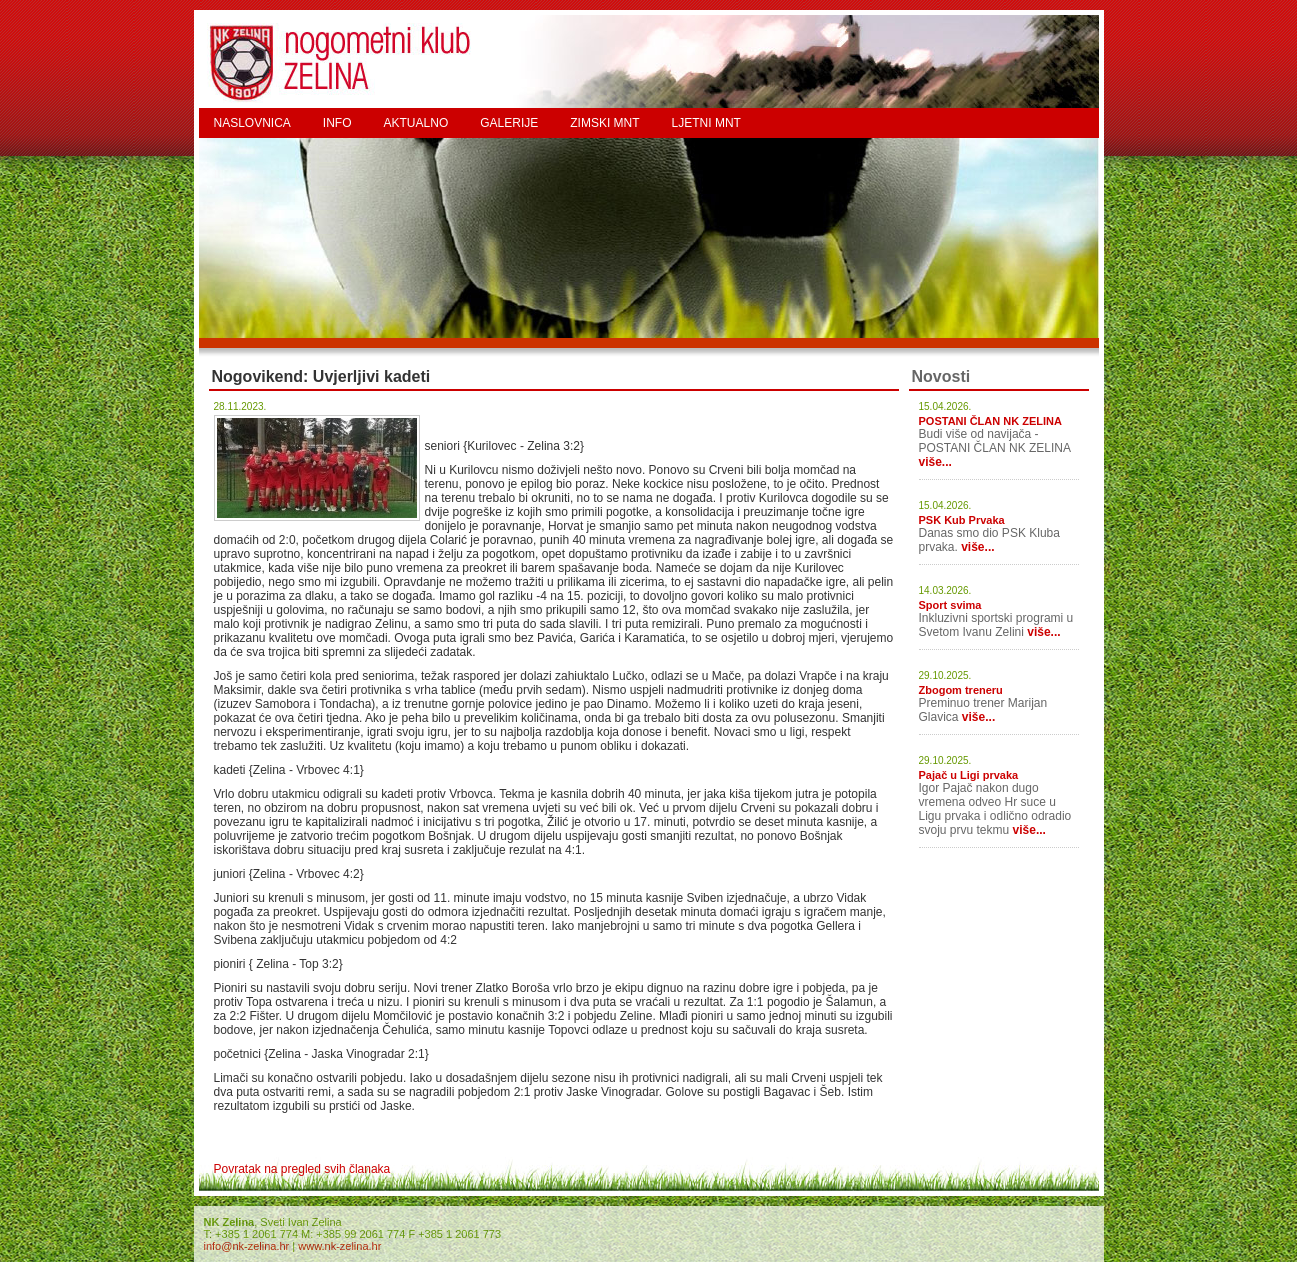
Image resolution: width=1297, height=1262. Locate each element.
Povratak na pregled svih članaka (302, 1169)
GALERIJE (509, 123)
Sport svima (950, 605)
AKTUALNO (416, 123)
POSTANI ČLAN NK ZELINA (990, 421)
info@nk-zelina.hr (247, 1246)
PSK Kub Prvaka (962, 520)
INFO (337, 123)
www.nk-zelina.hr (339, 1246)
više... (935, 462)
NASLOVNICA (252, 123)
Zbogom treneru (961, 690)
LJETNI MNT (706, 123)
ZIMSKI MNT (604, 123)
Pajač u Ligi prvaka (969, 775)
